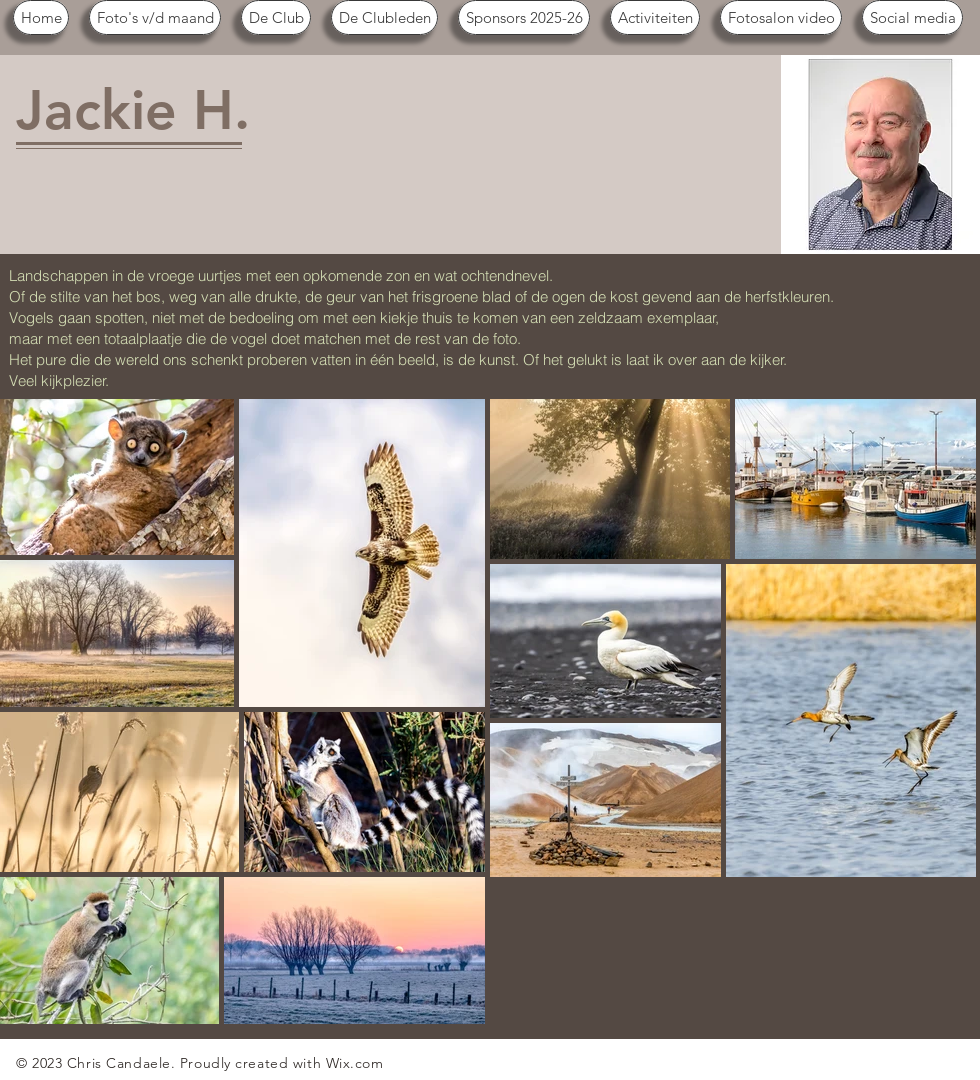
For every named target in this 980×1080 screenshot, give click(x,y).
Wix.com (355, 1063)
